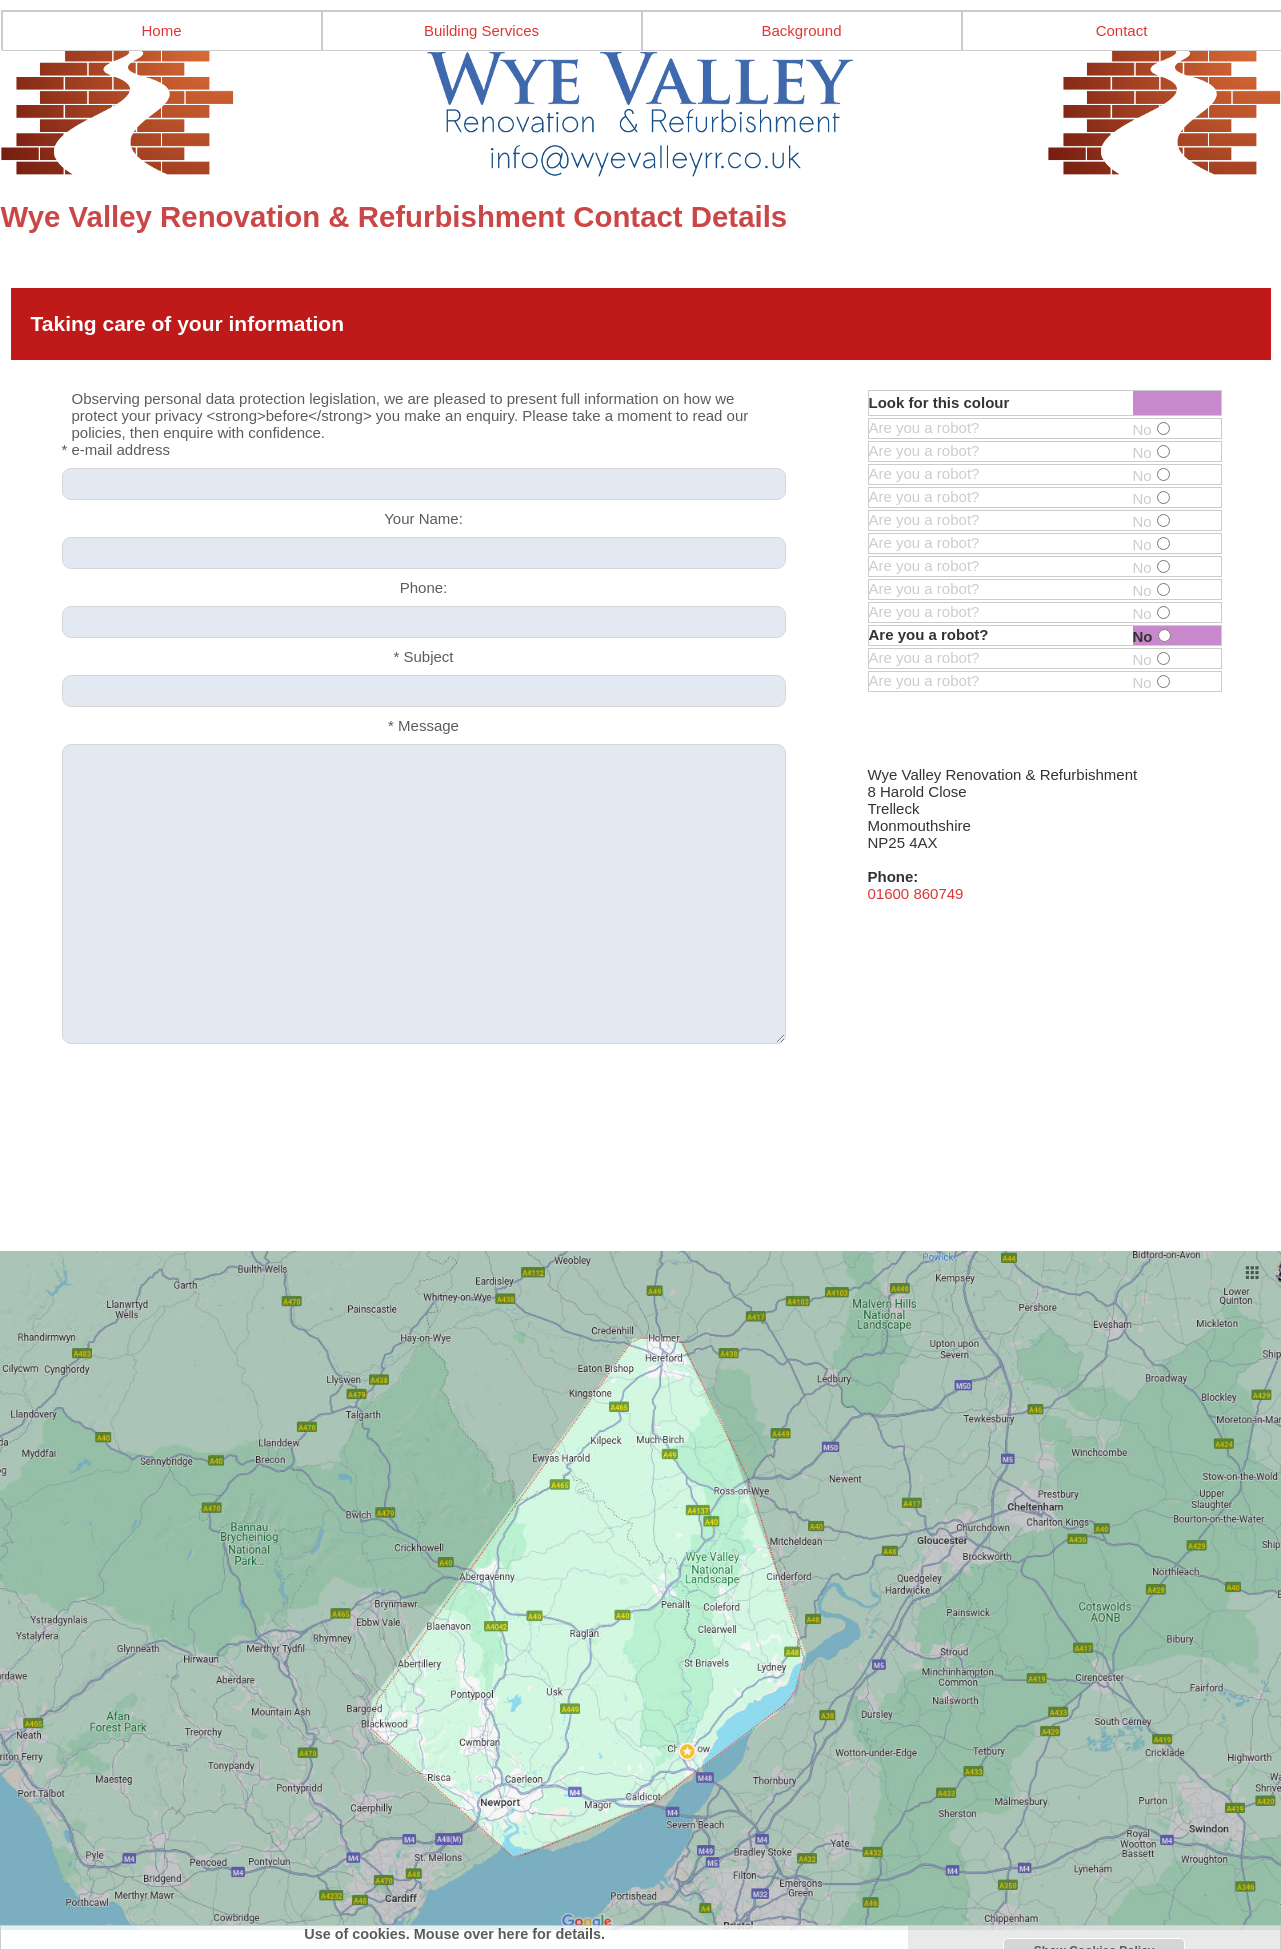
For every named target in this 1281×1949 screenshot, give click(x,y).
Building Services (481, 30)
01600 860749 (916, 893)
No (1151, 429)
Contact (1122, 30)
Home (161, 30)
